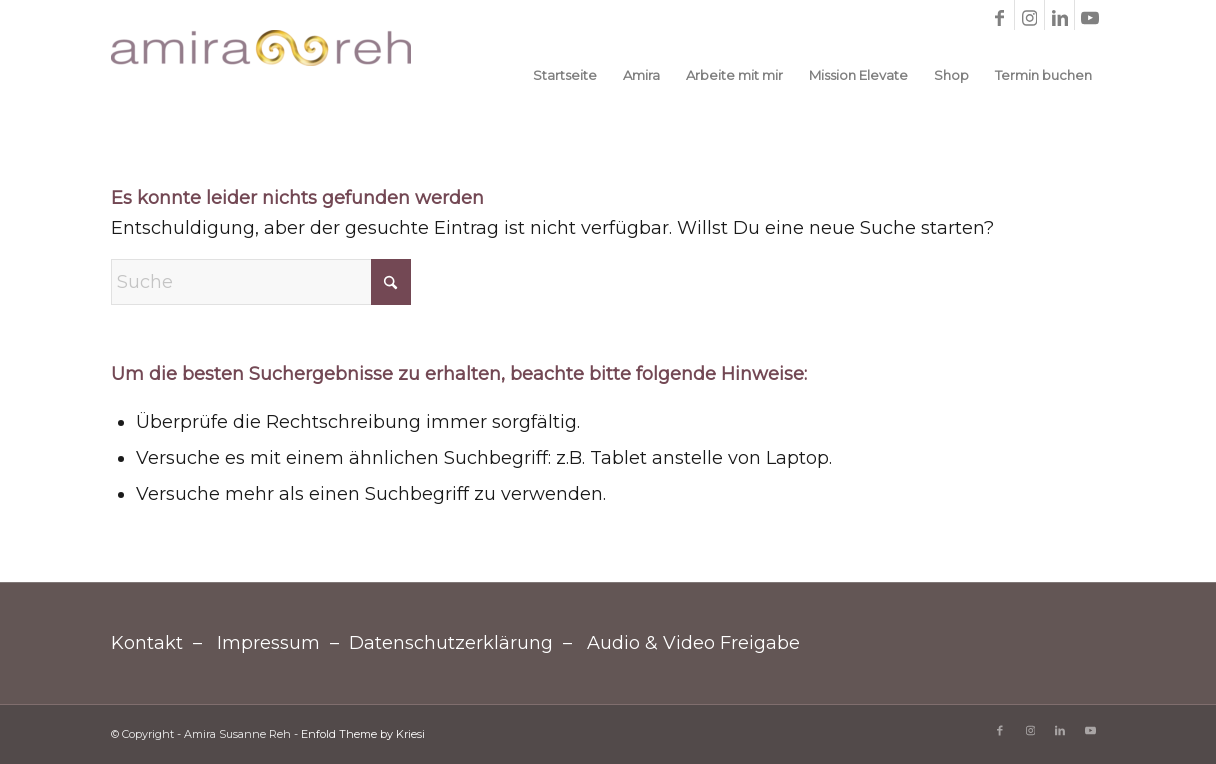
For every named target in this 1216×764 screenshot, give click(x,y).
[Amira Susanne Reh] (261, 75)
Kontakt (147, 643)
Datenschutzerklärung (451, 643)
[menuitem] (565, 75)
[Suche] (261, 282)
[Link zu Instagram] (1029, 15)
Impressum (268, 643)
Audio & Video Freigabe (693, 643)
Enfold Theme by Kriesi (363, 734)
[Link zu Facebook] (999, 15)
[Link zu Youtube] (1090, 15)
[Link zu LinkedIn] (1059, 15)
